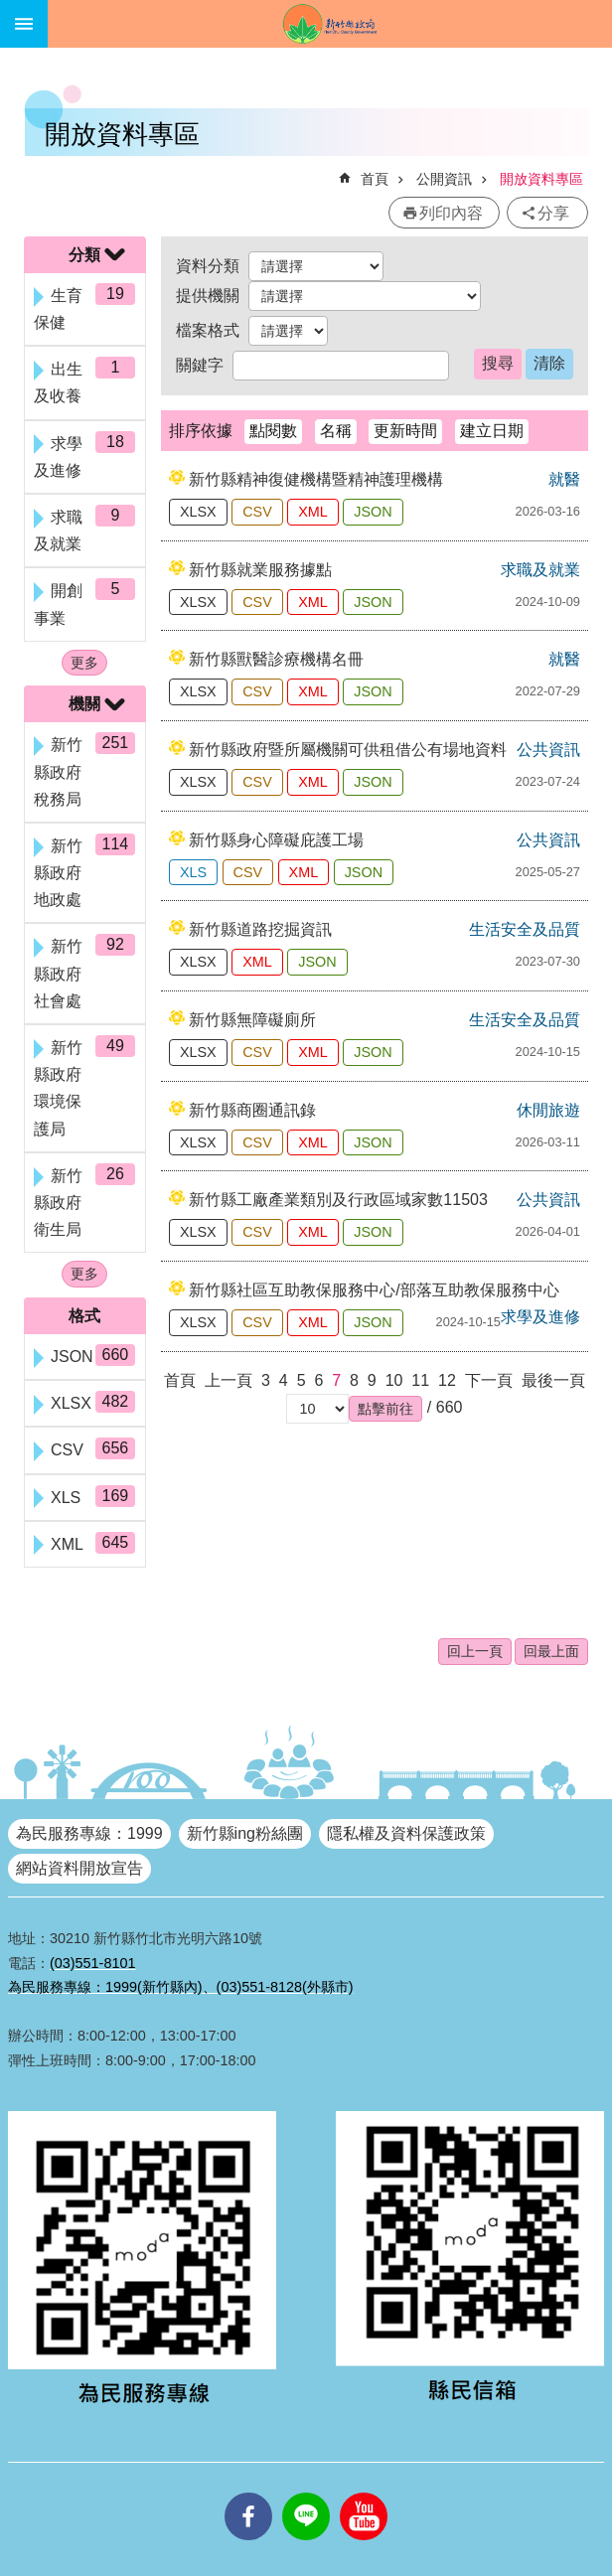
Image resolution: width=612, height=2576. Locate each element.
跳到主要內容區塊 (10, 10)
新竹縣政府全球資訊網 (330, 24)
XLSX (198, 512)
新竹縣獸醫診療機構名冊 (276, 659)
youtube (363, 2493)
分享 (553, 213)
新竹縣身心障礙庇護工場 (276, 840)
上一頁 (228, 1380)
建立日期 (492, 430)
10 (394, 1380)
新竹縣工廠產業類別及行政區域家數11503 (338, 1199)
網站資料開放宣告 (79, 1868)
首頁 (374, 179)
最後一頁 (553, 1380)
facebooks (248, 2493)
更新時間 (405, 430)
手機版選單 (24, 24)
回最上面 (551, 1651)
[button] (385, 1409)
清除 (549, 363)
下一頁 (489, 1380)
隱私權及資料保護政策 (406, 1833)
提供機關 (207, 295)
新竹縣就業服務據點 (260, 569)
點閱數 (273, 430)
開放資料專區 (541, 179)
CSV (257, 512)
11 (420, 1380)
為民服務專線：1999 (89, 1833)
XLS (193, 872)
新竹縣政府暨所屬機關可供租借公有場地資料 (348, 749)
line (306, 2493)
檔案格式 (207, 330)
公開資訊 (444, 179)
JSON (372, 512)
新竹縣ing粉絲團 (245, 1833)
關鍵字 (200, 365)
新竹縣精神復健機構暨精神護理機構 (316, 479)
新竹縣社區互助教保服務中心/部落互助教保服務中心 (373, 1290)
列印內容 (451, 213)
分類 (84, 254)
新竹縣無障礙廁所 (252, 1019)
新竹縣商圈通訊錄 (252, 1110)
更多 (84, 663)
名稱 (336, 430)
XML (313, 512)
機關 (84, 703)
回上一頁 (475, 1651)
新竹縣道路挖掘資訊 (260, 929)
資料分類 (207, 265)
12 (447, 1380)
